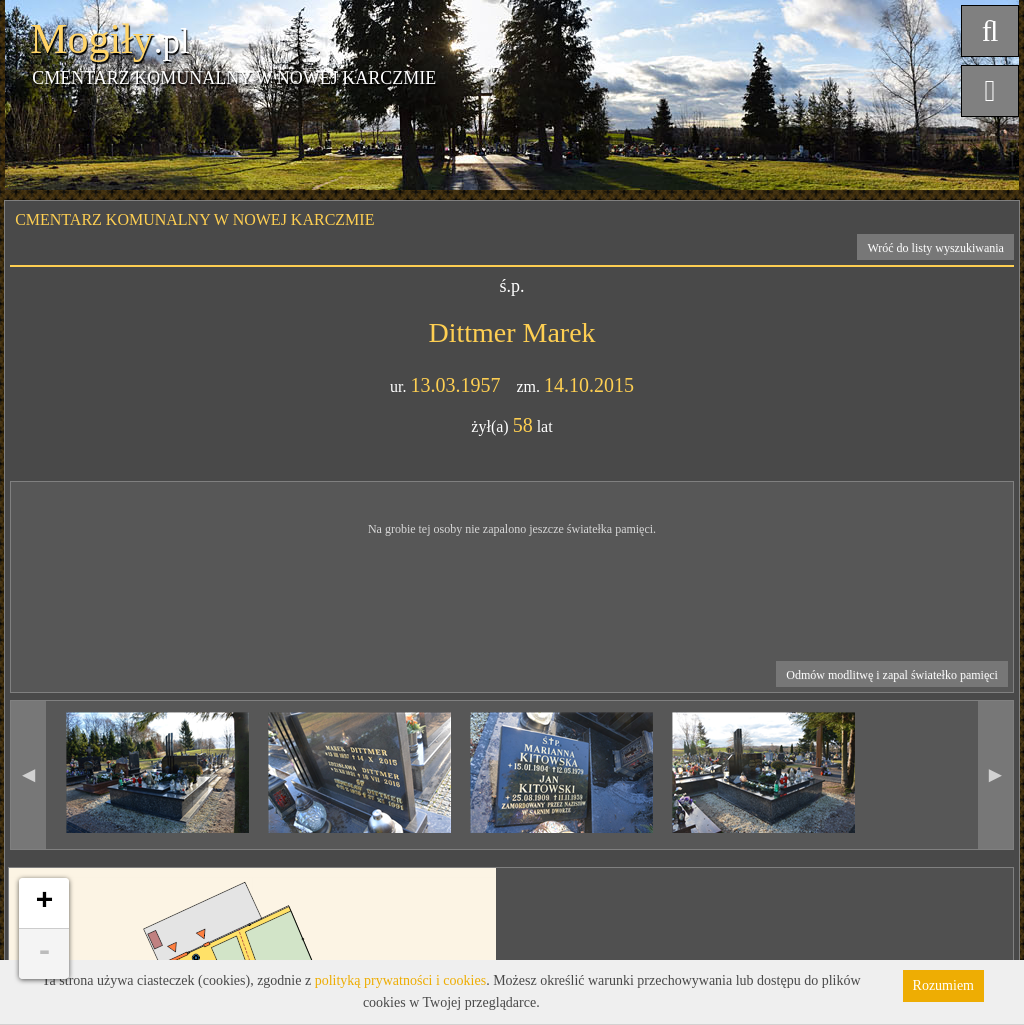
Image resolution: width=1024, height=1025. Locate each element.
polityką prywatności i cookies (400, 980)
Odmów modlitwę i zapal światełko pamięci (892, 675)
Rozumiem (943, 985)
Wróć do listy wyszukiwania (935, 248)
